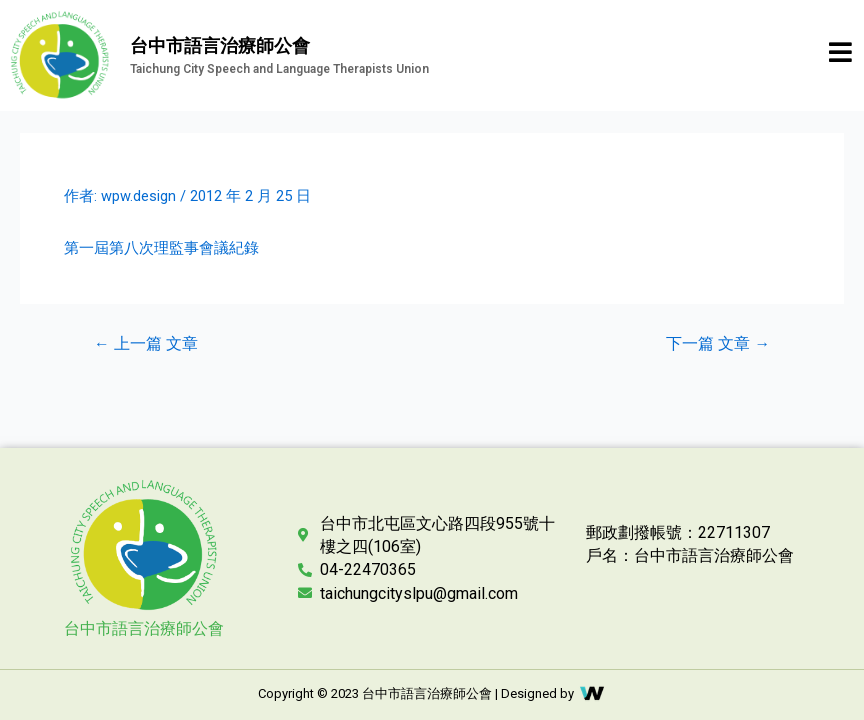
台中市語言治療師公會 (144, 628)
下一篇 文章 (718, 345)
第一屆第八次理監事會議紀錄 (161, 248)
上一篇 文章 (146, 345)
